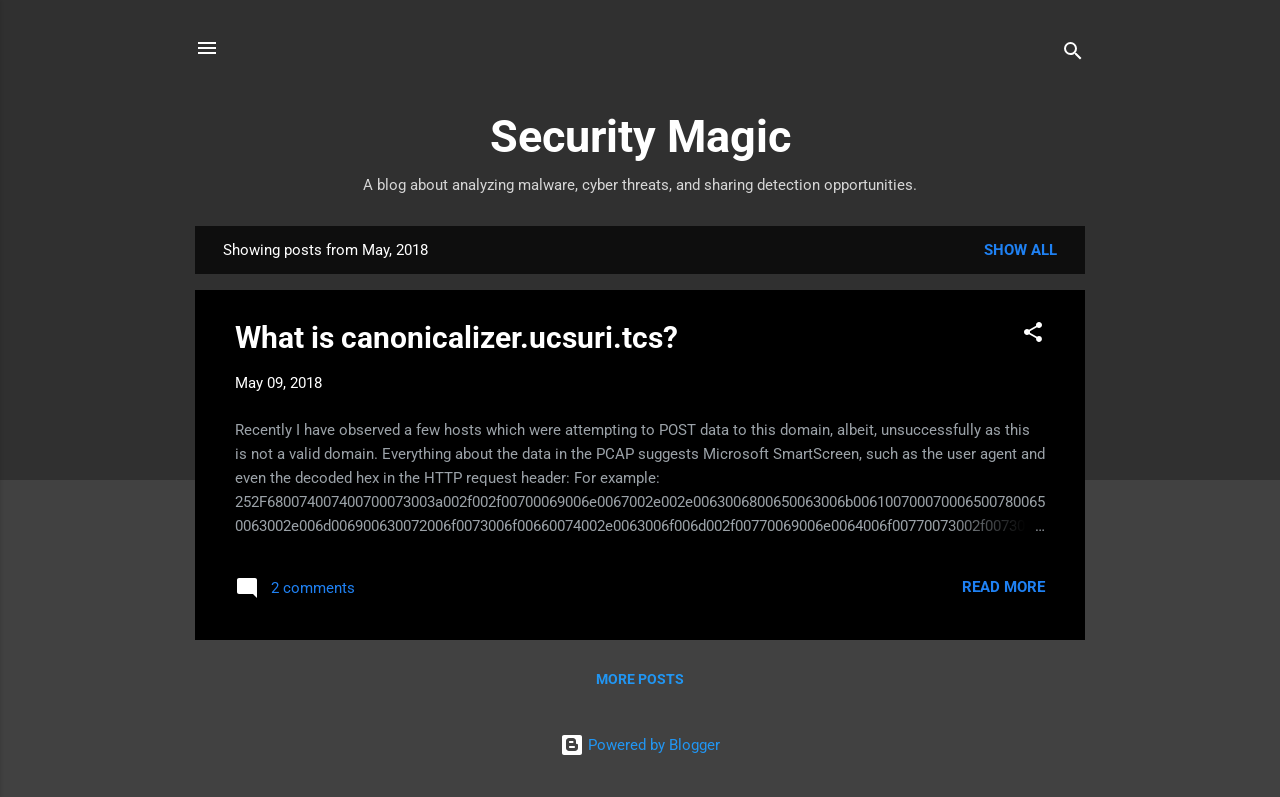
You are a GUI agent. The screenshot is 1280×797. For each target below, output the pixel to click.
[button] (1033, 335)
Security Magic (640, 136)
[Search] (1073, 54)
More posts (640, 679)
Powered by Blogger (640, 745)
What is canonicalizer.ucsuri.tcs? (456, 337)
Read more (1003, 587)
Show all (1020, 250)
